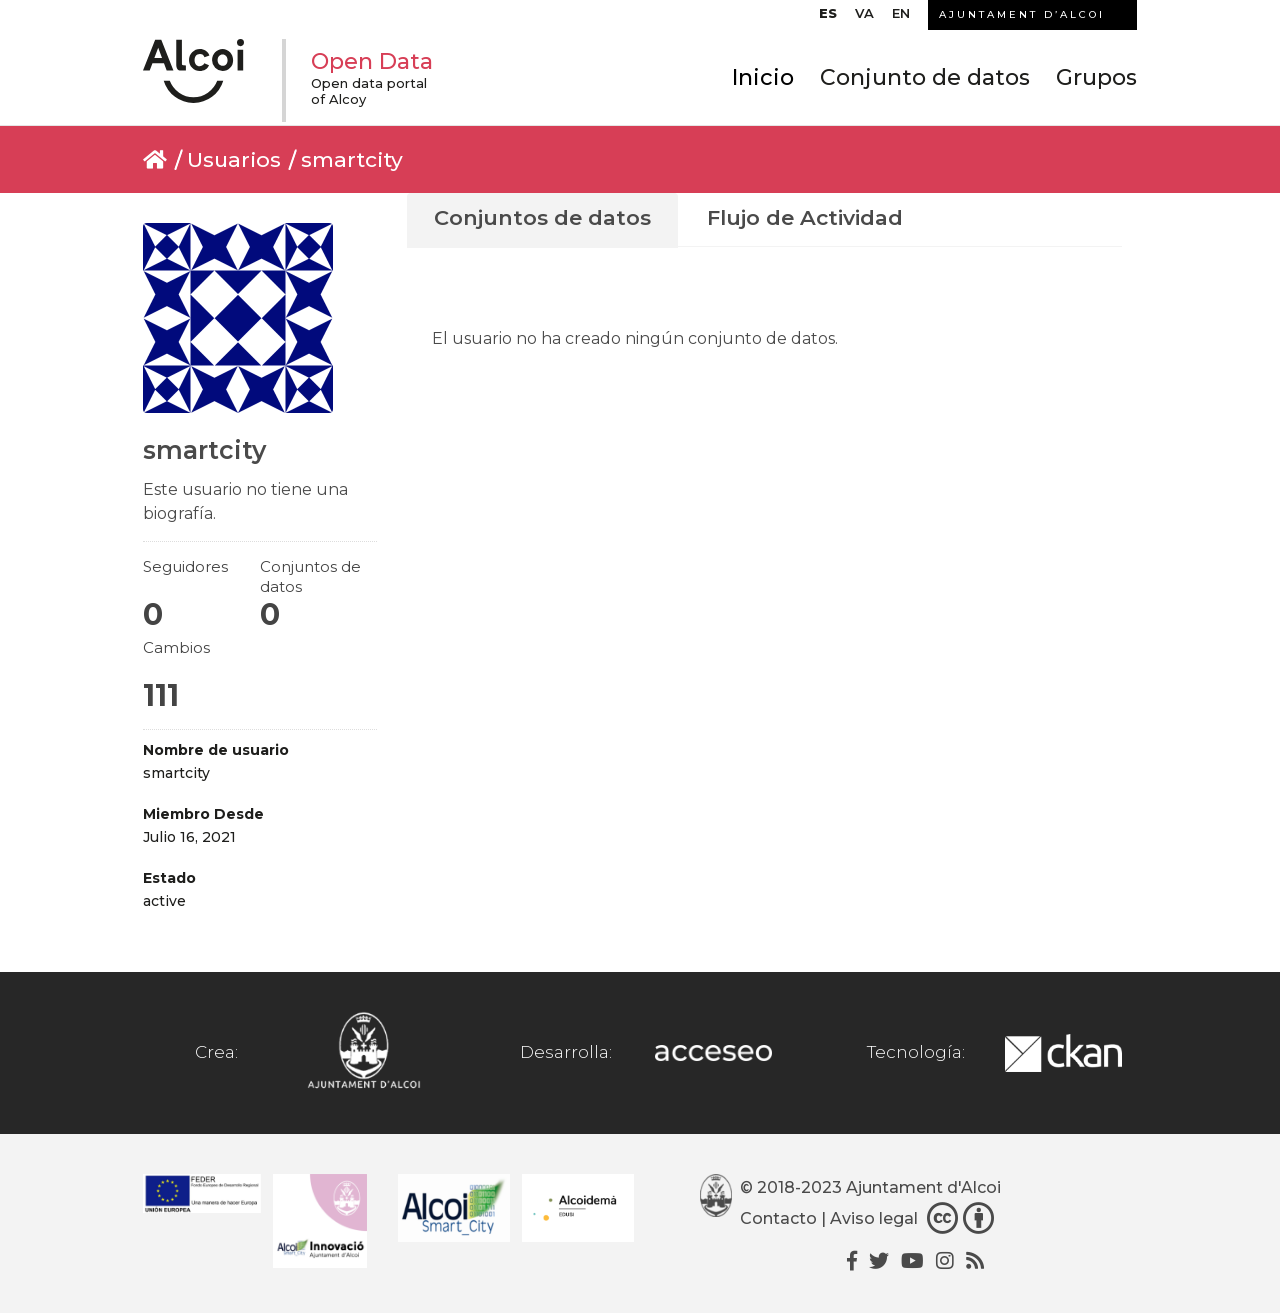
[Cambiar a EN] (901, 18)
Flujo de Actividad (805, 217)
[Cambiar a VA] (864, 18)
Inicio (763, 77)
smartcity (352, 159)
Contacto (778, 1219)
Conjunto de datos (925, 77)
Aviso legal (874, 1219)
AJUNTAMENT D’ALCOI (1022, 14)
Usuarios (234, 159)
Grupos (1096, 77)
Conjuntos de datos (542, 217)
